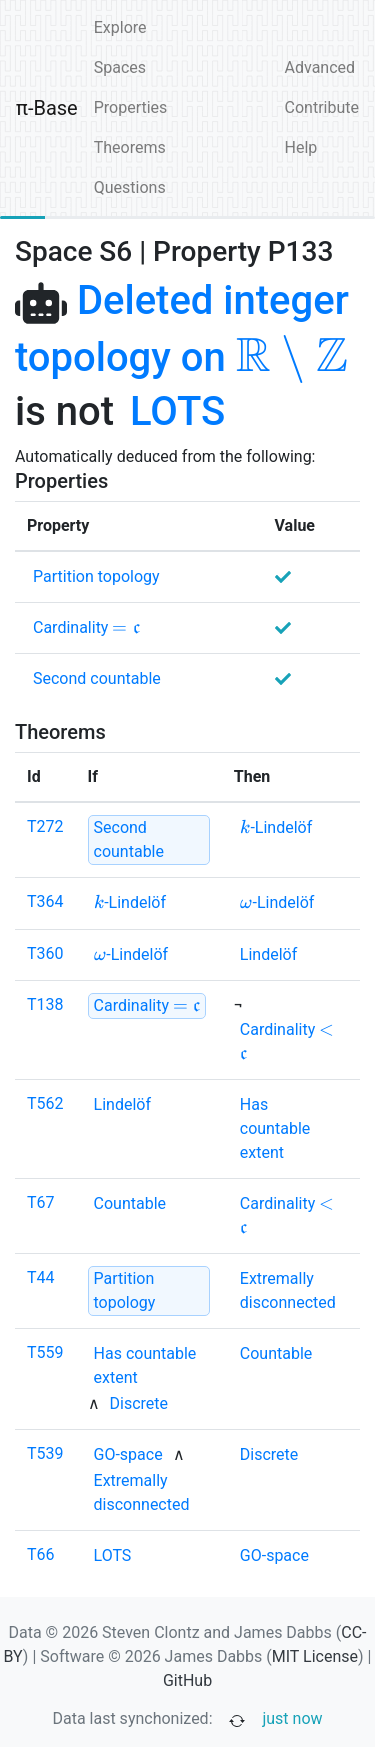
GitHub (187, 1680)
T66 (41, 1554)
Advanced (320, 67)
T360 (45, 953)
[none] (177, 412)
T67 (41, 1202)
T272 (45, 826)
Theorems (130, 147)
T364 (45, 901)
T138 (45, 1004)
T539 (45, 1453)
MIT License (315, 1656)
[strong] (149, 840)
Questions (130, 187)
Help (301, 147)
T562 (45, 1103)
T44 (41, 1277)
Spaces (120, 67)
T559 (45, 1352)
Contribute (322, 107)
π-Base (47, 108)
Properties (131, 107)
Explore (120, 27)
